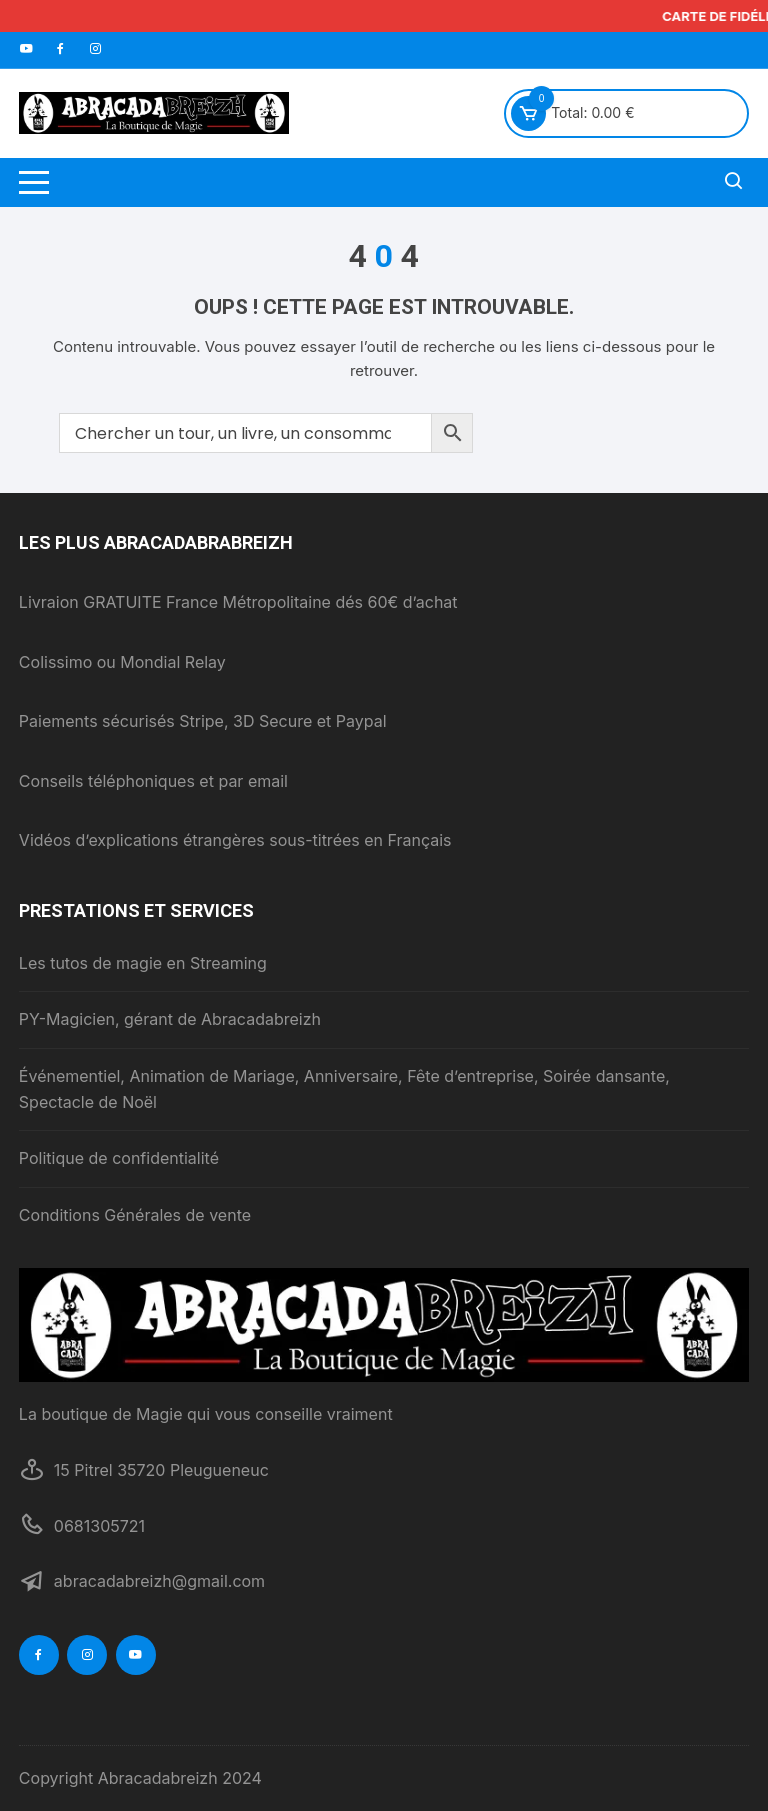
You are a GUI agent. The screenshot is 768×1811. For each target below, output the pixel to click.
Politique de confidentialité (119, 1158)
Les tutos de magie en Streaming (143, 963)
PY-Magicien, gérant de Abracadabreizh (170, 1019)
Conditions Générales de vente (135, 1215)
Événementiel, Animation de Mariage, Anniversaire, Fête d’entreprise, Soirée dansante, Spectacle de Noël (344, 1089)
